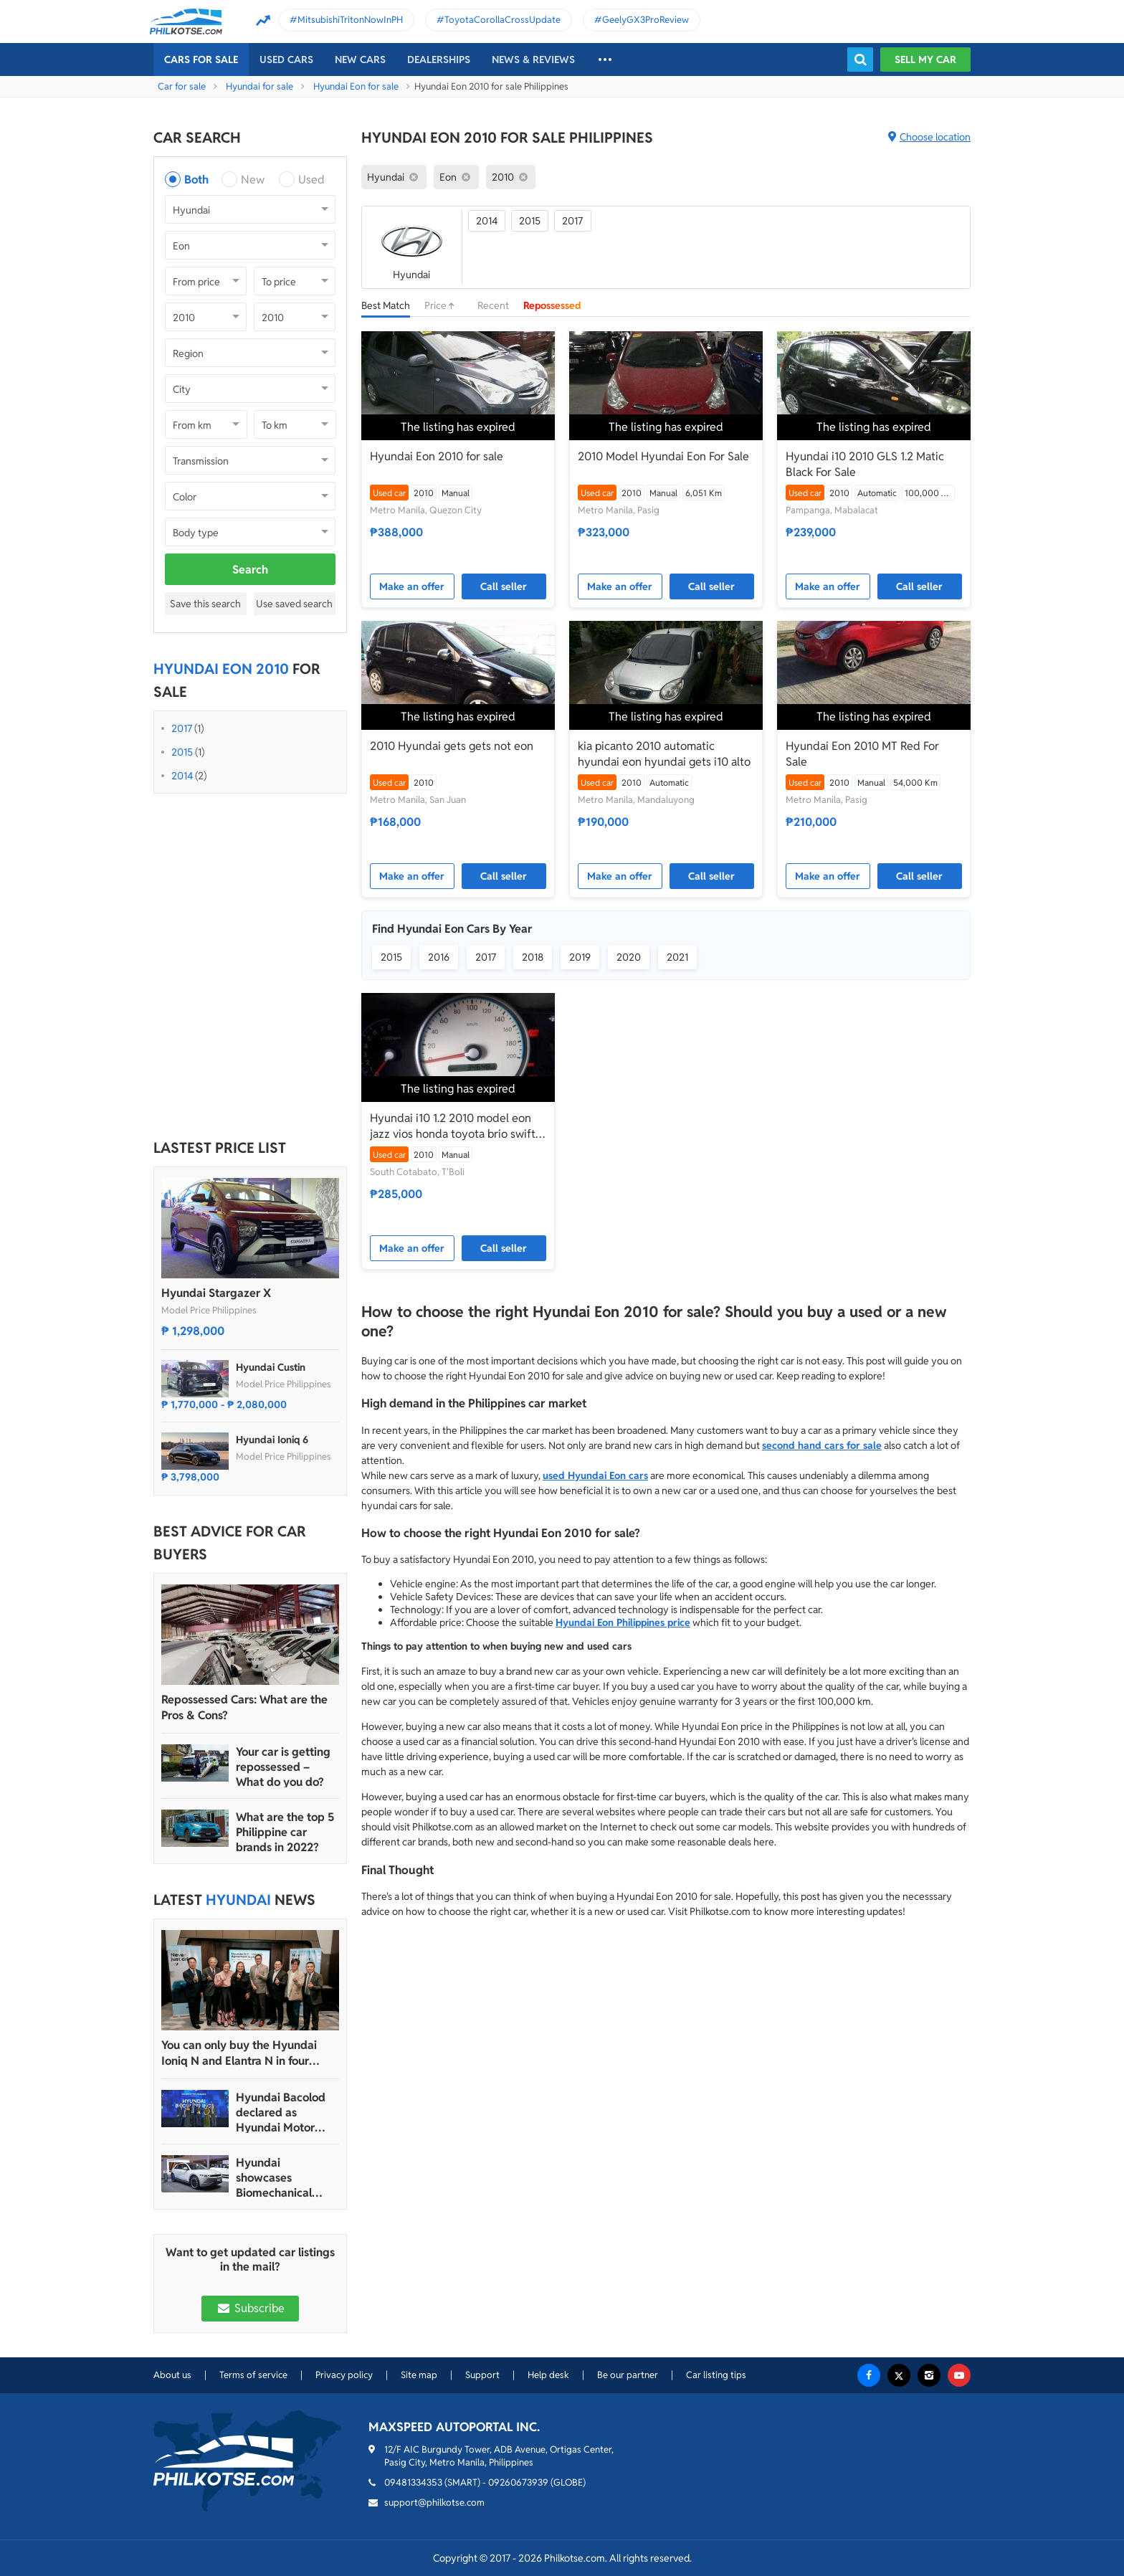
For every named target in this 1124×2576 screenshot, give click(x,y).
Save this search (205, 603)
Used (311, 179)
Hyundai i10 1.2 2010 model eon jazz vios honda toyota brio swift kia (452, 1126)
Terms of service (253, 2375)
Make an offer (411, 586)
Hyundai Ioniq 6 (272, 1439)
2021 (677, 957)
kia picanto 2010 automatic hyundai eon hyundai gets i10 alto (664, 753)
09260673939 (518, 2482)
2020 (628, 957)
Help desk (548, 2375)
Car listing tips (716, 2375)
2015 (182, 752)
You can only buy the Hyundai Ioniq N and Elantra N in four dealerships (239, 2053)
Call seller (503, 586)
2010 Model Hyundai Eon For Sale (663, 456)
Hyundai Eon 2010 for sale (436, 456)
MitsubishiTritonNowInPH (350, 20)
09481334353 (413, 2482)
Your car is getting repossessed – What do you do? (283, 1767)
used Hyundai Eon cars (595, 1475)
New (253, 179)
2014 (182, 775)
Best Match (385, 305)
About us (172, 2375)
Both (196, 179)
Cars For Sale (201, 59)
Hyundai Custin (270, 1367)
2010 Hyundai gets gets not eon (451, 746)
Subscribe (250, 2308)
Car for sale (182, 86)
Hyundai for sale (259, 86)
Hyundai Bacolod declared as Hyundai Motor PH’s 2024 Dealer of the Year (280, 2112)
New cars (360, 59)
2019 (580, 957)
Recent (493, 305)
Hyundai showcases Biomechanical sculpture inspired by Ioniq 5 (283, 2177)
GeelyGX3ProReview (645, 20)
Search (250, 569)
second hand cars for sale (822, 1445)
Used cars (286, 59)
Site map (419, 2375)
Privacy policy (344, 2375)
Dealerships (438, 59)
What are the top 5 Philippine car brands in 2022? (285, 1832)
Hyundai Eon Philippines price (623, 1622)
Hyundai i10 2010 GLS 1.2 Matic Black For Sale (865, 464)
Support (482, 2375)
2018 (532, 957)
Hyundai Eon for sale (356, 86)
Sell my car (925, 59)
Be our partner (627, 2375)
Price (443, 305)
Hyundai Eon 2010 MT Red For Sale (862, 753)
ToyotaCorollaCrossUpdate (502, 20)
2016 (438, 957)
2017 (181, 728)
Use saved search (294, 603)
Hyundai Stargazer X (216, 1293)
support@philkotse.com (434, 2502)
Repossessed (552, 305)
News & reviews (533, 59)
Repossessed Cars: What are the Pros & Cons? (244, 1707)
